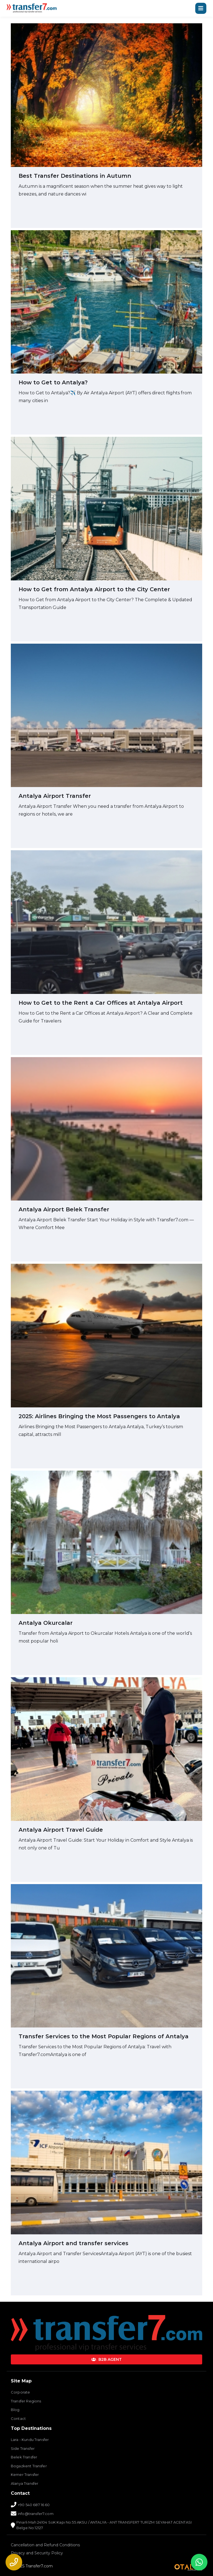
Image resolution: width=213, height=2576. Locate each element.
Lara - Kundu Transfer (30, 2439)
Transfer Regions (26, 2401)
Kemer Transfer (25, 2474)
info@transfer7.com (36, 2513)
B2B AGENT (106, 2359)
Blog (15, 2409)
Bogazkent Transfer (29, 2466)
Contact (18, 2418)
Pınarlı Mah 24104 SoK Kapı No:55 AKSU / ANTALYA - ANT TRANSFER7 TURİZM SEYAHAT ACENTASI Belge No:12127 (104, 2525)
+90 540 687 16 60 (34, 2505)
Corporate (20, 2392)
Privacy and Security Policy (37, 2552)
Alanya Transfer (24, 2483)
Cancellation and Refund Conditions (45, 2544)
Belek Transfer (24, 2457)
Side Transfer (23, 2448)
